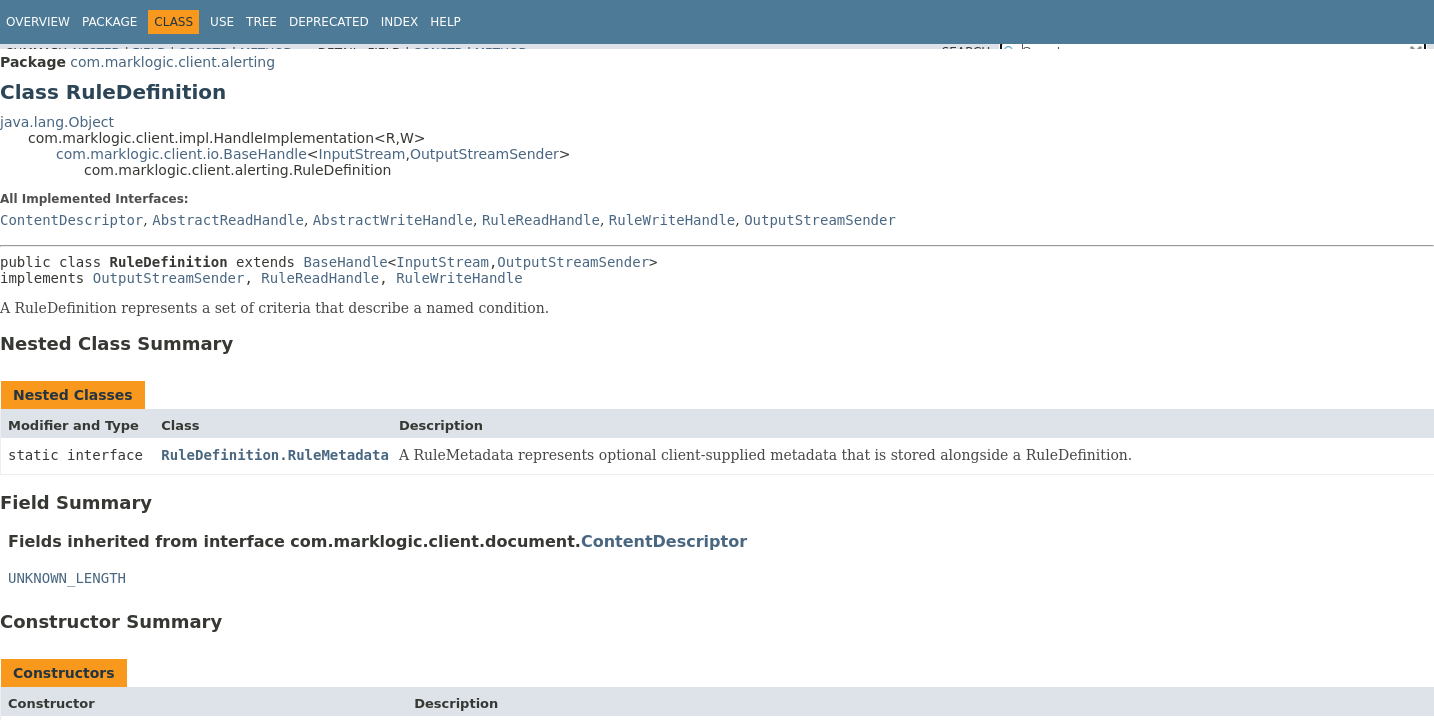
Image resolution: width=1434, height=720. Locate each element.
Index (400, 22)
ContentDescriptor (71, 220)
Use (222, 22)
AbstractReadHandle (228, 220)
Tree (261, 22)
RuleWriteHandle (672, 220)
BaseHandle (345, 262)
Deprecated (329, 22)
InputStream (362, 154)
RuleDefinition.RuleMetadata (275, 455)
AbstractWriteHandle (393, 220)
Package (109, 22)
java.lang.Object (57, 122)
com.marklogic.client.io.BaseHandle (181, 154)
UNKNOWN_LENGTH (67, 578)
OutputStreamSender (484, 154)
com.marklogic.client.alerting (172, 62)
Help (445, 22)
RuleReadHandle (541, 220)
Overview (38, 22)
